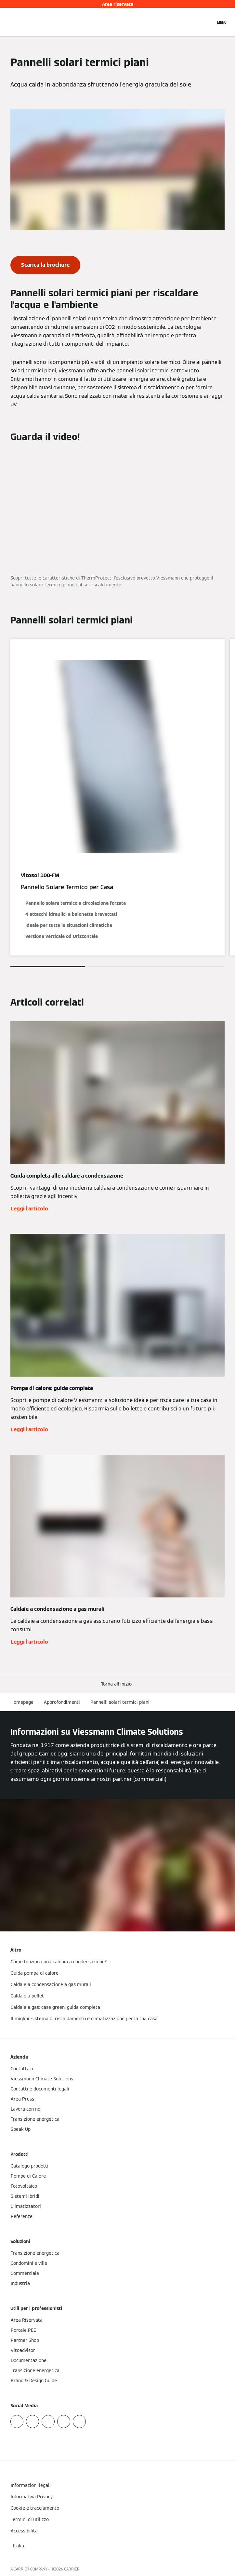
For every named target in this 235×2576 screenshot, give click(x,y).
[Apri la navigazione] (222, 22)
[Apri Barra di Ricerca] (207, 22)
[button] (117, 1684)
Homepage (21, 1702)
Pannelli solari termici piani (120, 1702)
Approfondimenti (62, 1702)
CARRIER (72, 2569)
